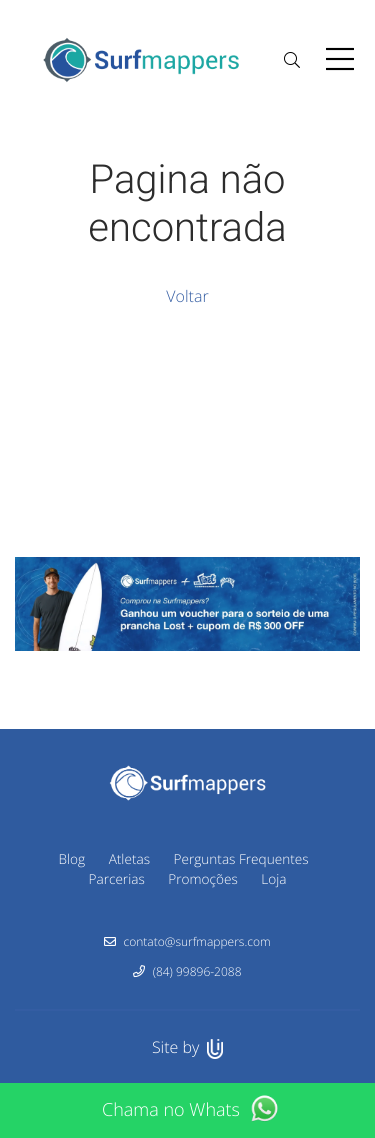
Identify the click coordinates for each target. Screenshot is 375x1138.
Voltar (187, 296)
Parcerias (117, 878)
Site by (187, 1047)
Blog (71, 858)
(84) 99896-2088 (197, 971)
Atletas (129, 858)
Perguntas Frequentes (241, 858)
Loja (273, 878)
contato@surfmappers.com (197, 941)
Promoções (202, 878)
